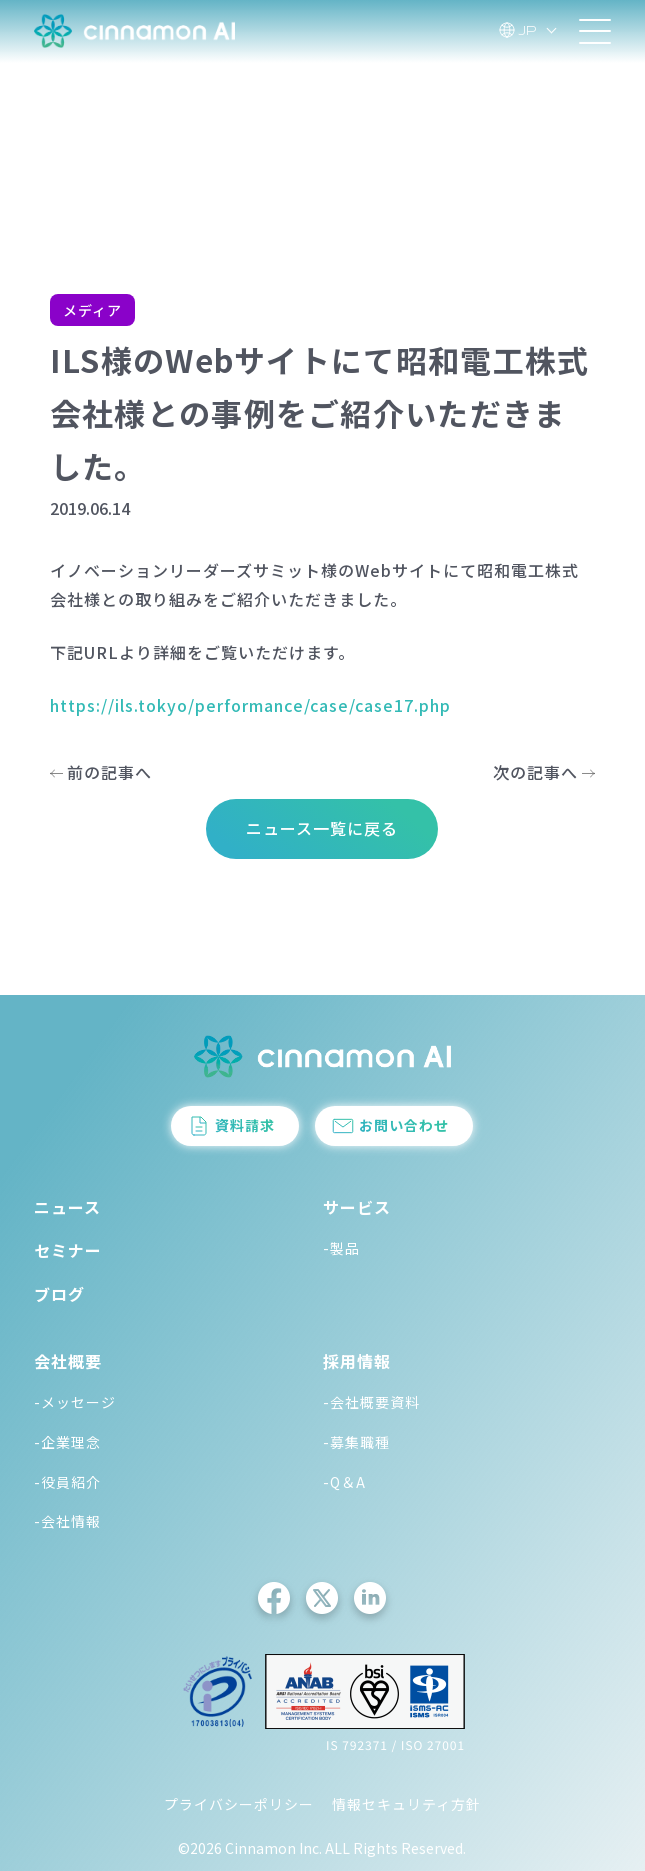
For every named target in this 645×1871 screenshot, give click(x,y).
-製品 (341, 1248)
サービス (357, 1207)
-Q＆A (344, 1482)
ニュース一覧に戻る (322, 828)
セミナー (68, 1250)
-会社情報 (67, 1521)
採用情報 (357, 1361)
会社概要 (68, 1361)
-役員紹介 (67, 1482)
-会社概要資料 (371, 1402)
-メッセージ (75, 1402)
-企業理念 (67, 1442)
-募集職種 (356, 1442)
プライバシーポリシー (239, 1804)
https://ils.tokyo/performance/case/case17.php (250, 705)
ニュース (67, 1207)
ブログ (59, 1294)
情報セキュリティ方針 (406, 1804)
